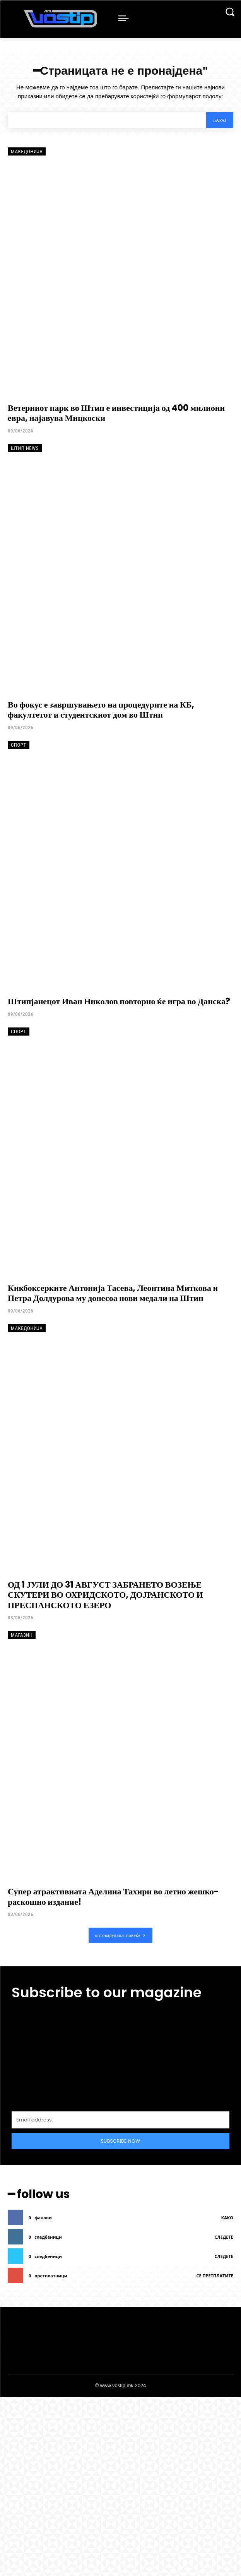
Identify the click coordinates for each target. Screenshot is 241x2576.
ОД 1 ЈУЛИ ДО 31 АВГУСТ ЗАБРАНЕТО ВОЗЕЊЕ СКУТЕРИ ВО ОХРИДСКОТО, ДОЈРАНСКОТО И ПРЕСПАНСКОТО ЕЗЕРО (105, 1595)
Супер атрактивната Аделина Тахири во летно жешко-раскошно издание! (113, 1896)
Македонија (27, 151)
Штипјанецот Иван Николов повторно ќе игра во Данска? (119, 1001)
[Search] (219, 120)
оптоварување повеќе (120, 1935)
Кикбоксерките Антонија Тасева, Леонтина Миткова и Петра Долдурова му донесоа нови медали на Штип (113, 1293)
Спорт (18, 745)
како (227, 2217)
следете (224, 2237)
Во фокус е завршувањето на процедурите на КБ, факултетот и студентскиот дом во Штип (101, 710)
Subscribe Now (120, 2141)
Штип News (25, 448)
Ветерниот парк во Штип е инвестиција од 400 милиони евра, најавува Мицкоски (116, 413)
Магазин (21, 1635)
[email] (120, 2119)
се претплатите (214, 2276)
